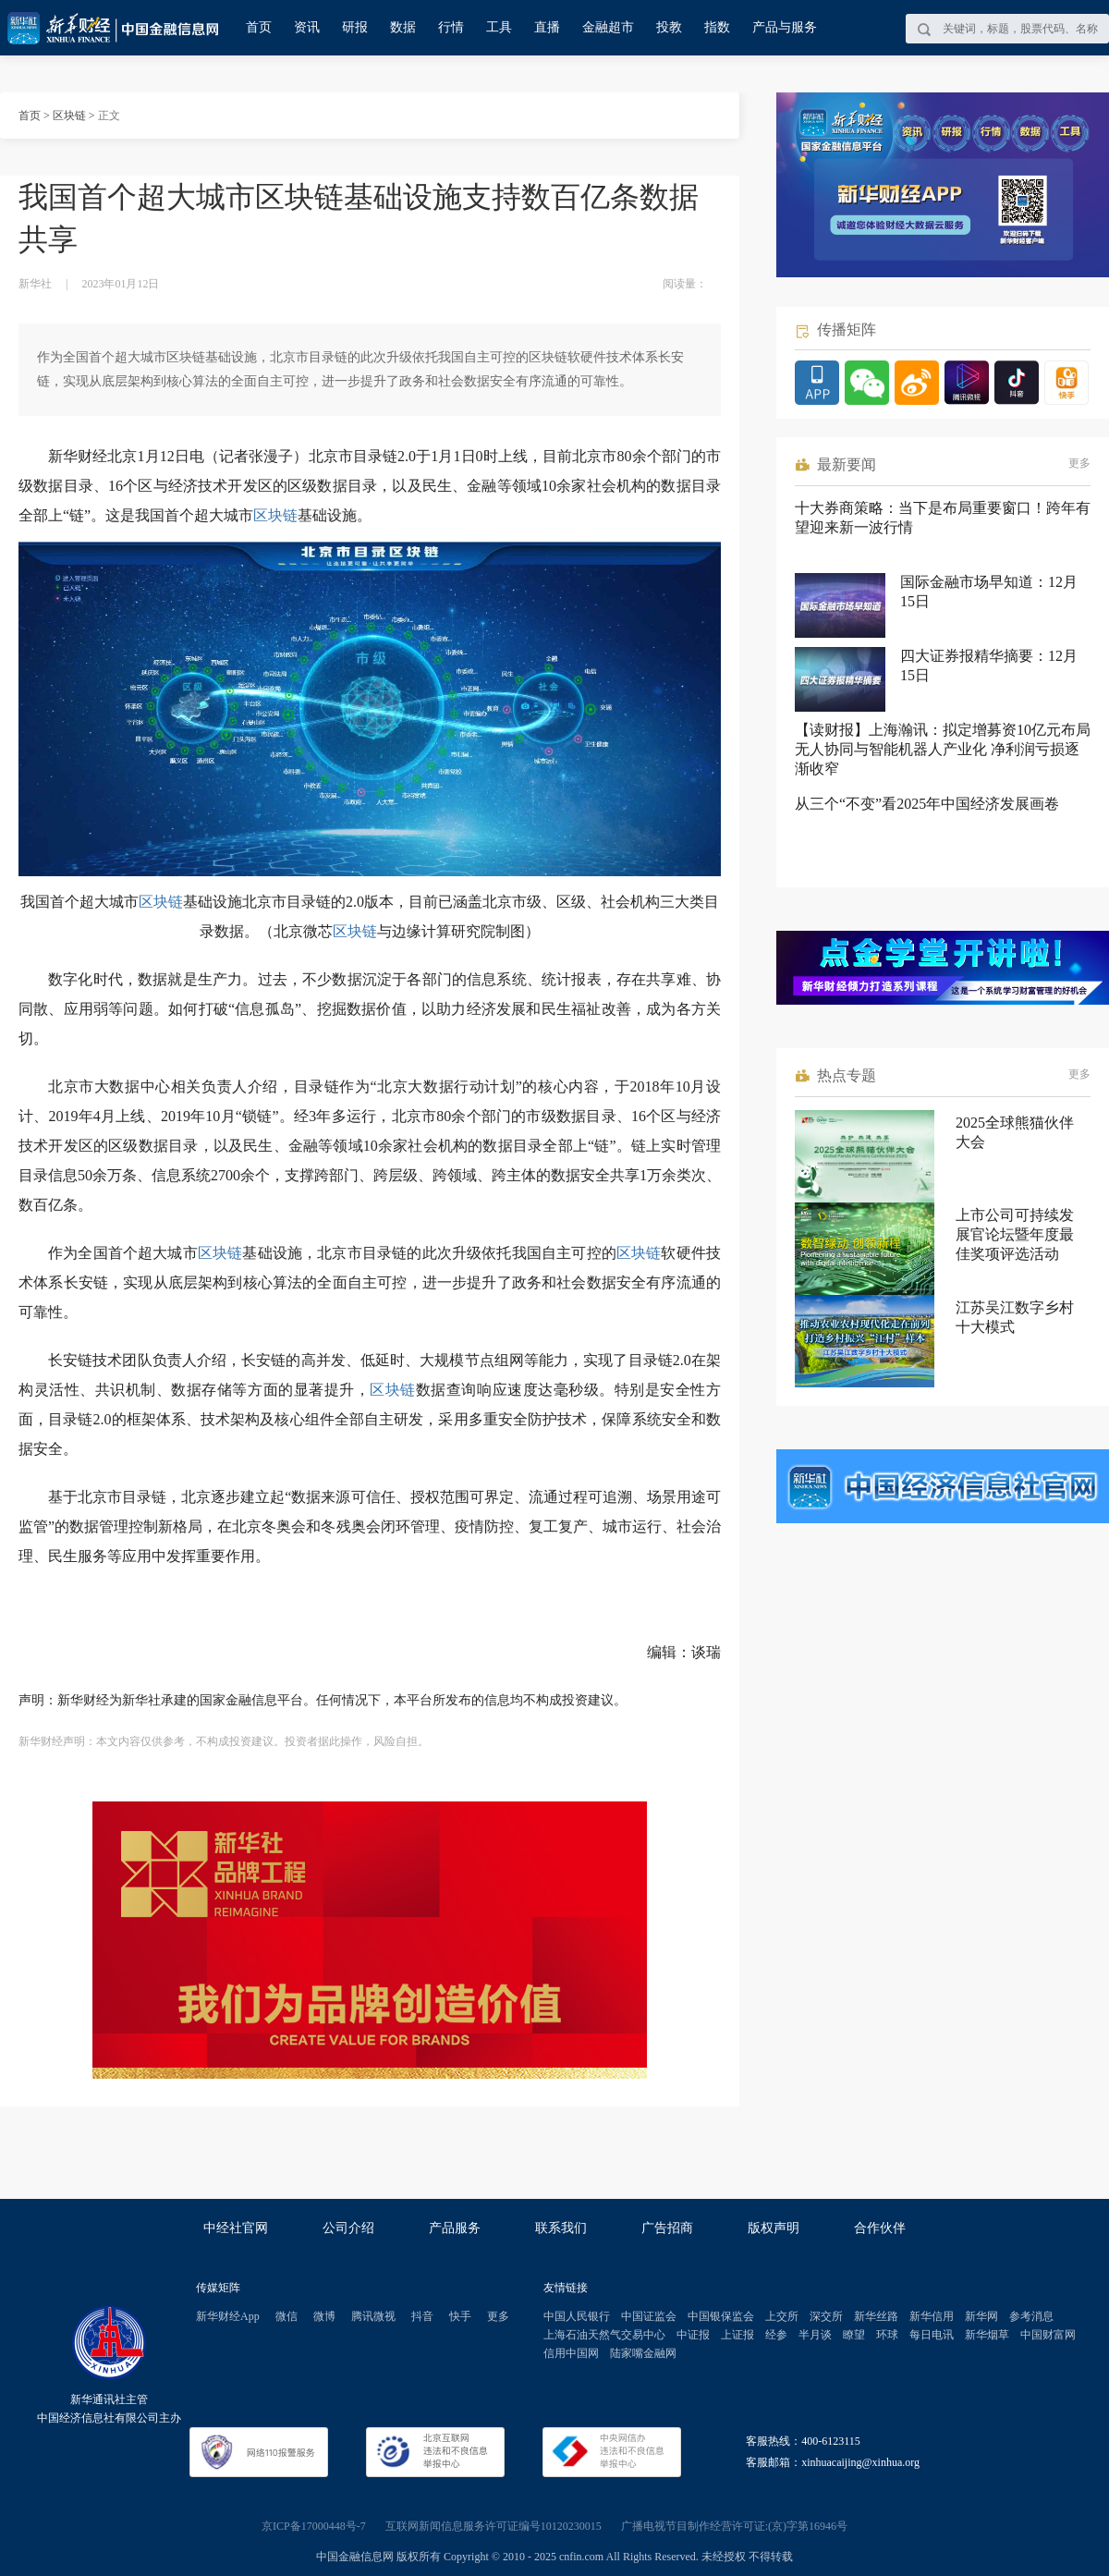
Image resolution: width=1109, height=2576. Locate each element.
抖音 (422, 2316)
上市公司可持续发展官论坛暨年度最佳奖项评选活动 (1015, 1234)
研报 (355, 27)
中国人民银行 (576, 2316)
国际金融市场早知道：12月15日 (989, 591)
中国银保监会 (721, 2316)
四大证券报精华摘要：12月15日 (989, 665)
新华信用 (931, 2316)
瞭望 (854, 2334)
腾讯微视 (373, 2316)
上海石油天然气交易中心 (604, 2334)
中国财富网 (1048, 2334)
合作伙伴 (880, 2228)
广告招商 (667, 2228)
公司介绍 (348, 2228)
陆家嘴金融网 (643, 2353)
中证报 (693, 2334)
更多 (1079, 463)
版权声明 (773, 2228)
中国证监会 (648, 2316)
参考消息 (1031, 2316)
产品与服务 (784, 27)
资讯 (307, 27)
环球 (887, 2334)
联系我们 (561, 2228)
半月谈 (815, 2334)
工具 (499, 27)
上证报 (737, 2334)
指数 (717, 27)
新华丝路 (876, 2316)
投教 (669, 27)
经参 (776, 2334)
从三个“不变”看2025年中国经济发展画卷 (927, 804)
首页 (259, 27)
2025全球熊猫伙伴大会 (1015, 1132)
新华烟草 (987, 2334)
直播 (547, 27)
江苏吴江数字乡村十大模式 (1015, 1317)
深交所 (826, 2316)
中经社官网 (235, 2228)
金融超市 (608, 27)
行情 (451, 27)
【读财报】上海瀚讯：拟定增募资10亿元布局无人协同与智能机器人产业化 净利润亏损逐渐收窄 (943, 749)
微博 (324, 2316)
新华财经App (228, 2316)
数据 (403, 27)
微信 (286, 2316)
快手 (460, 2316)
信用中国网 (571, 2353)
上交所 (781, 2316)
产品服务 (455, 2228)
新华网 (981, 2316)
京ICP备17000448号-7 (314, 2526)
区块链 (69, 115)
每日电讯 (931, 2334)
